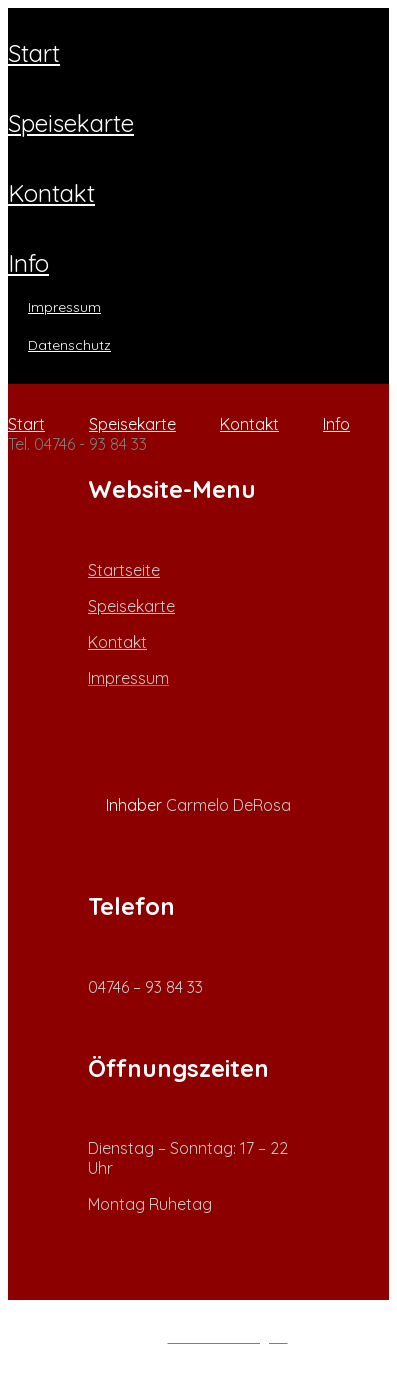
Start (34, 53)
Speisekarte (71, 123)
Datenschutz (69, 345)
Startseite (124, 570)
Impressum (64, 307)
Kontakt (51, 193)
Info (28, 263)
